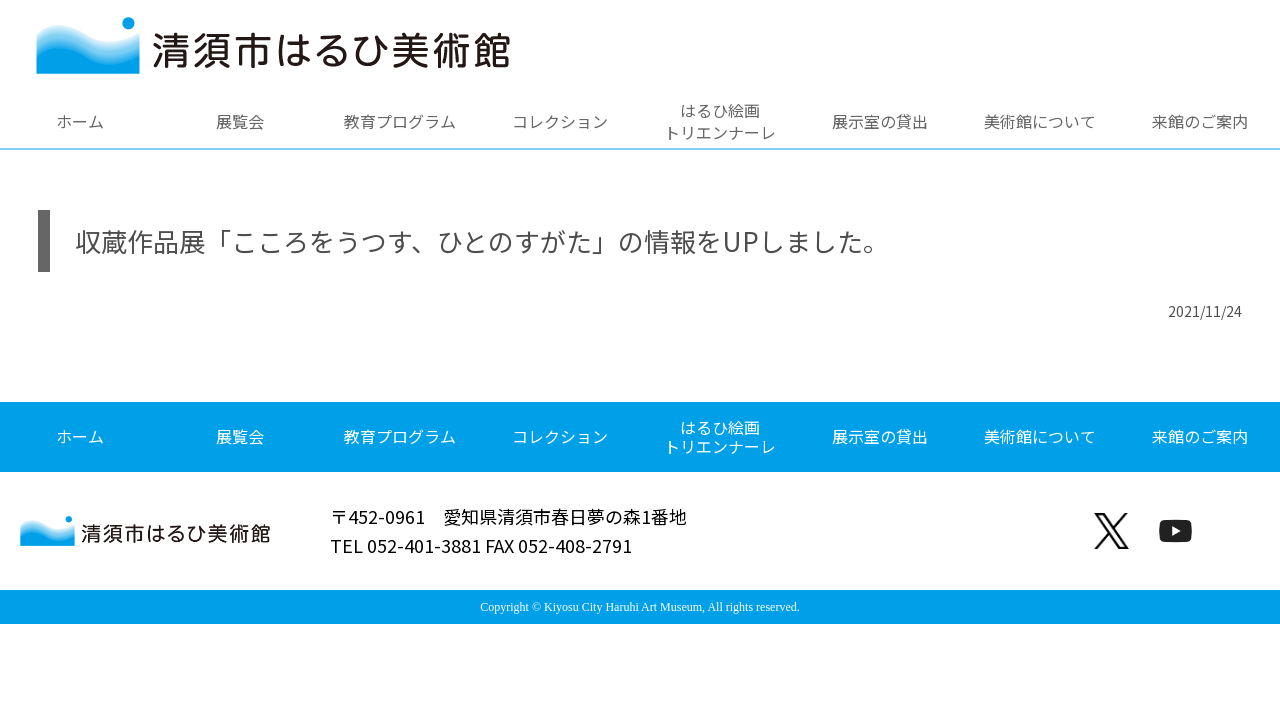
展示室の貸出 (880, 121)
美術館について (1040, 121)
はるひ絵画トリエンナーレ (720, 121)
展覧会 (240, 121)
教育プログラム (400, 121)
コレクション (560, 121)
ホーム (80, 121)
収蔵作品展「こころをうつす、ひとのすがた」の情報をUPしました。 (482, 240)
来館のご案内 (1200, 121)
